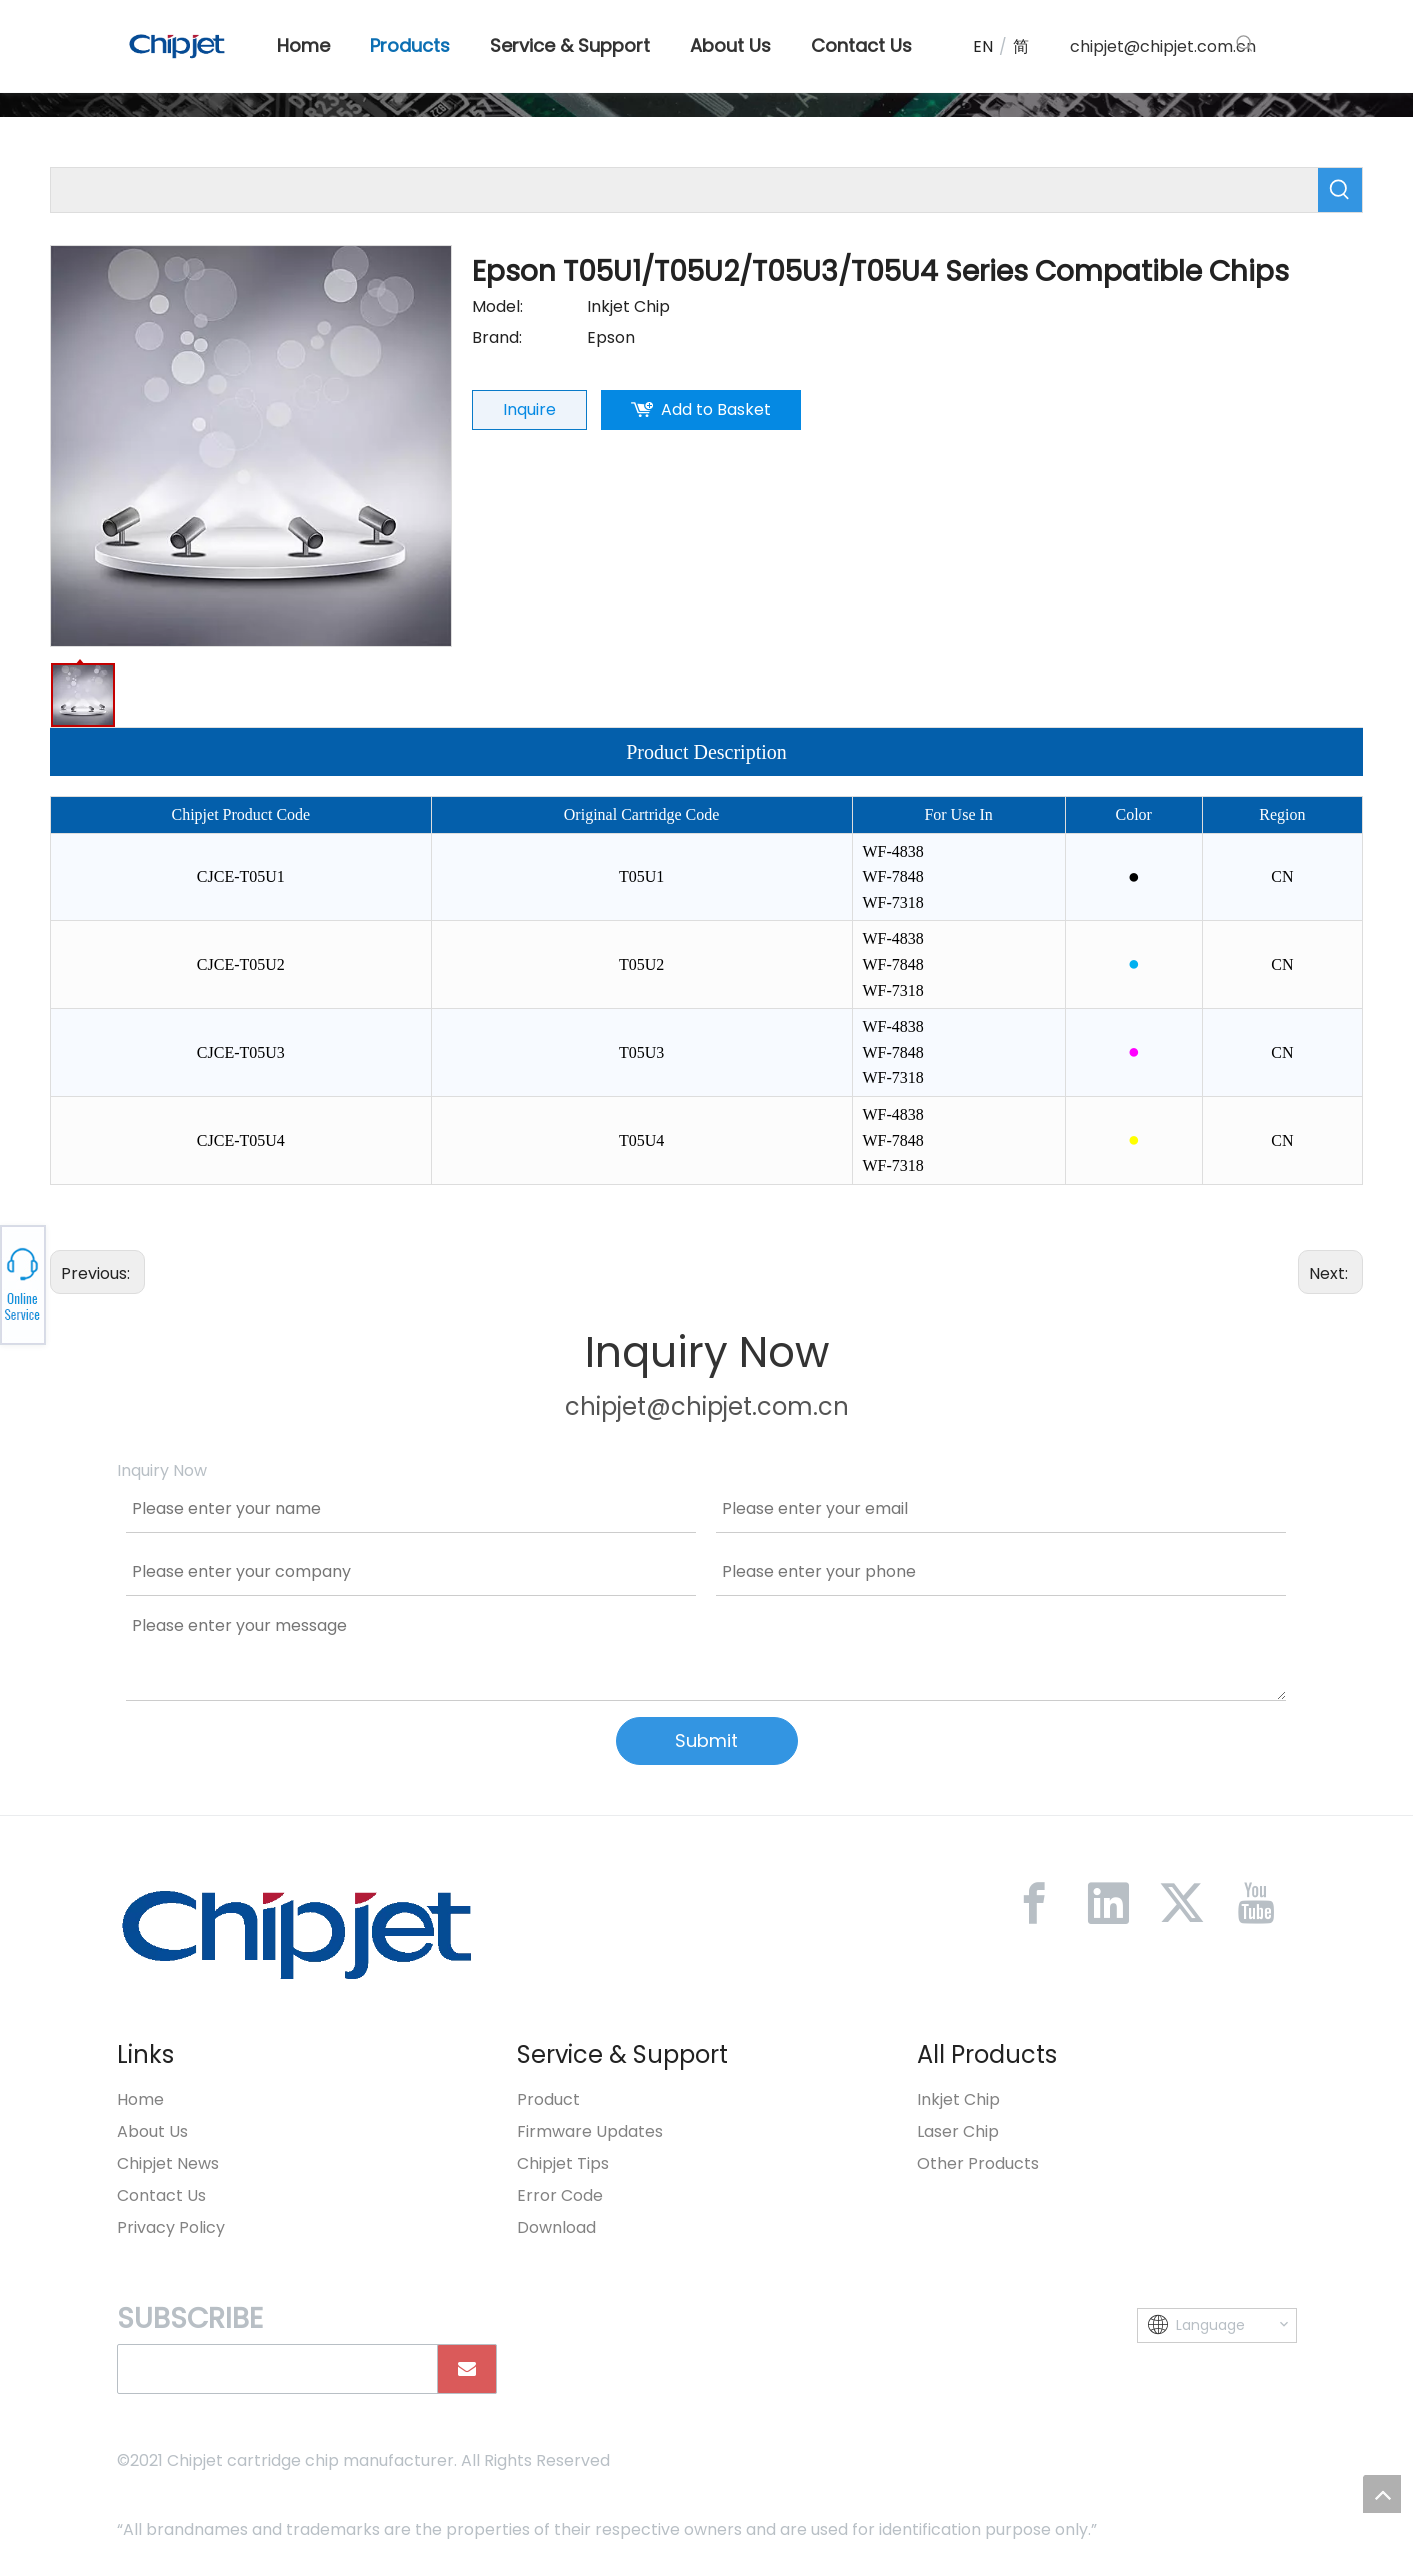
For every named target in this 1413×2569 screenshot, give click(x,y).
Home (140, 2099)
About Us (152, 2131)
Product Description (706, 752)
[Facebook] (1034, 1903)
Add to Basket (716, 409)
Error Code (560, 2195)
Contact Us (161, 2195)
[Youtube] (1256, 1903)
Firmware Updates (590, 2131)
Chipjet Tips (563, 2163)
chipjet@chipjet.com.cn (1163, 46)
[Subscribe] (467, 2369)
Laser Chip (958, 2131)
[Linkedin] (1108, 1903)
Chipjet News (168, 2163)
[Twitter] (1182, 1903)
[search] (273, 2369)
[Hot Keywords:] (1245, 44)
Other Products (978, 2163)
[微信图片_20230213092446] (297, 1933)
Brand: (497, 337)
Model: (497, 306)
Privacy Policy (171, 2227)
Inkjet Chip (958, 2099)
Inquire (529, 409)
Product (548, 2099)
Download (556, 2227)
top (1382, 2494)
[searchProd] (684, 190)
